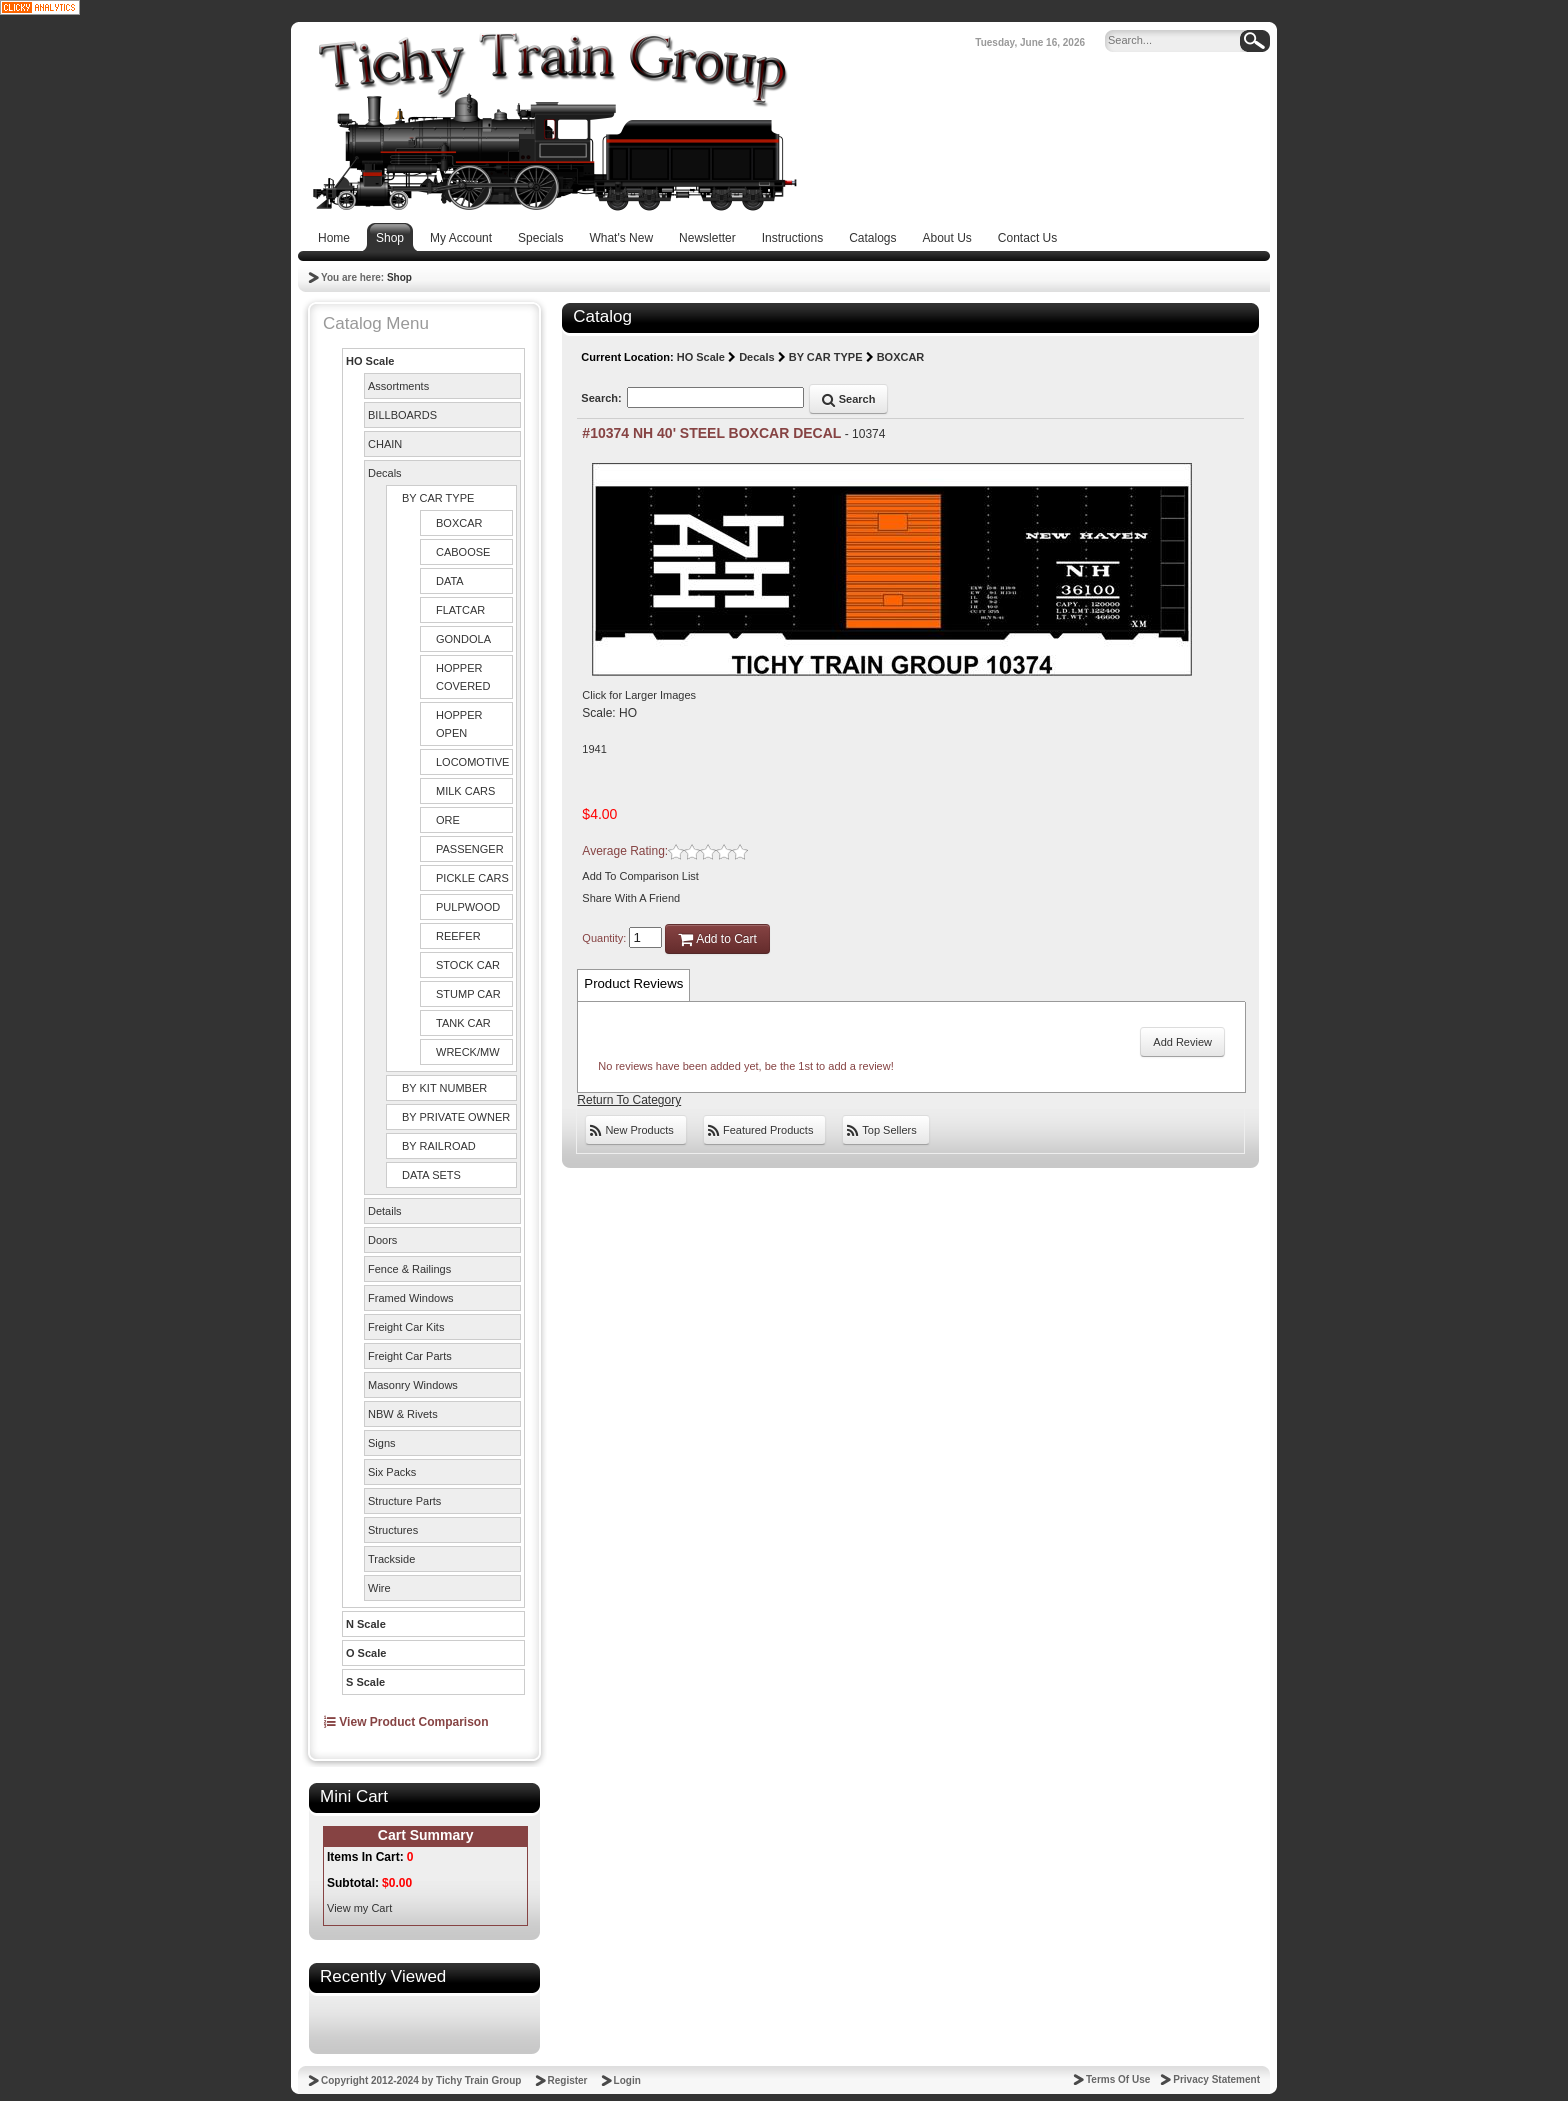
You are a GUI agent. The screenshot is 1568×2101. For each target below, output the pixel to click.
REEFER (458, 936)
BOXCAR (459, 523)
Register (568, 2080)
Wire (379, 1588)
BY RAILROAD (439, 1146)
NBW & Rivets (403, 1414)
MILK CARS (465, 791)
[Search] (1177, 41)
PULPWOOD (468, 907)
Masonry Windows (413, 1385)
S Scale (365, 1682)
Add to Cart (717, 939)
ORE (448, 820)
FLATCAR (460, 610)
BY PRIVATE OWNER (456, 1117)
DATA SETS (431, 1175)
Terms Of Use (1118, 2079)
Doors (382, 1240)
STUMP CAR (468, 994)
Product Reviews (633, 983)
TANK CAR (463, 1023)
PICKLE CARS (472, 878)
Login (627, 2080)
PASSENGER (470, 849)
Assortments (398, 386)
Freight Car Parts (410, 1356)
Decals (385, 473)
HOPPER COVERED (463, 677)
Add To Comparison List (640, 876)
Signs (382, 1443)
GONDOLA (463, 639)
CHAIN (385, 444)
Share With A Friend (631, 898)
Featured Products (761, 1130)
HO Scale (370, 361)
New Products (632, 1130)
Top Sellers (881, 1130)
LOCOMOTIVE (472, 762)
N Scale (366, 1624)
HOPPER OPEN (459, 724)
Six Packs (392, 1472)
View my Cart (359, 1908)
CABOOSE (463, 552)
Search (849, 399)
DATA (450, 581)
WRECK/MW (468, 1052)
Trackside (391, 1559)
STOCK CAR (468, 965)
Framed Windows (411, 1298)
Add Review (1182, 1042)
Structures (393, 1530)
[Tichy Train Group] (554, 122)
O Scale (366, 1653)
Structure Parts (404, 1501)
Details (385, 1211)
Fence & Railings (409, 1269)
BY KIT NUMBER (444, 1088)
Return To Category (629, 1100)
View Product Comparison (406, 1722)
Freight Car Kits (406, 1327)
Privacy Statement (1216, 2079)
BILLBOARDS (402, 415)
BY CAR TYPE (438, 498)
